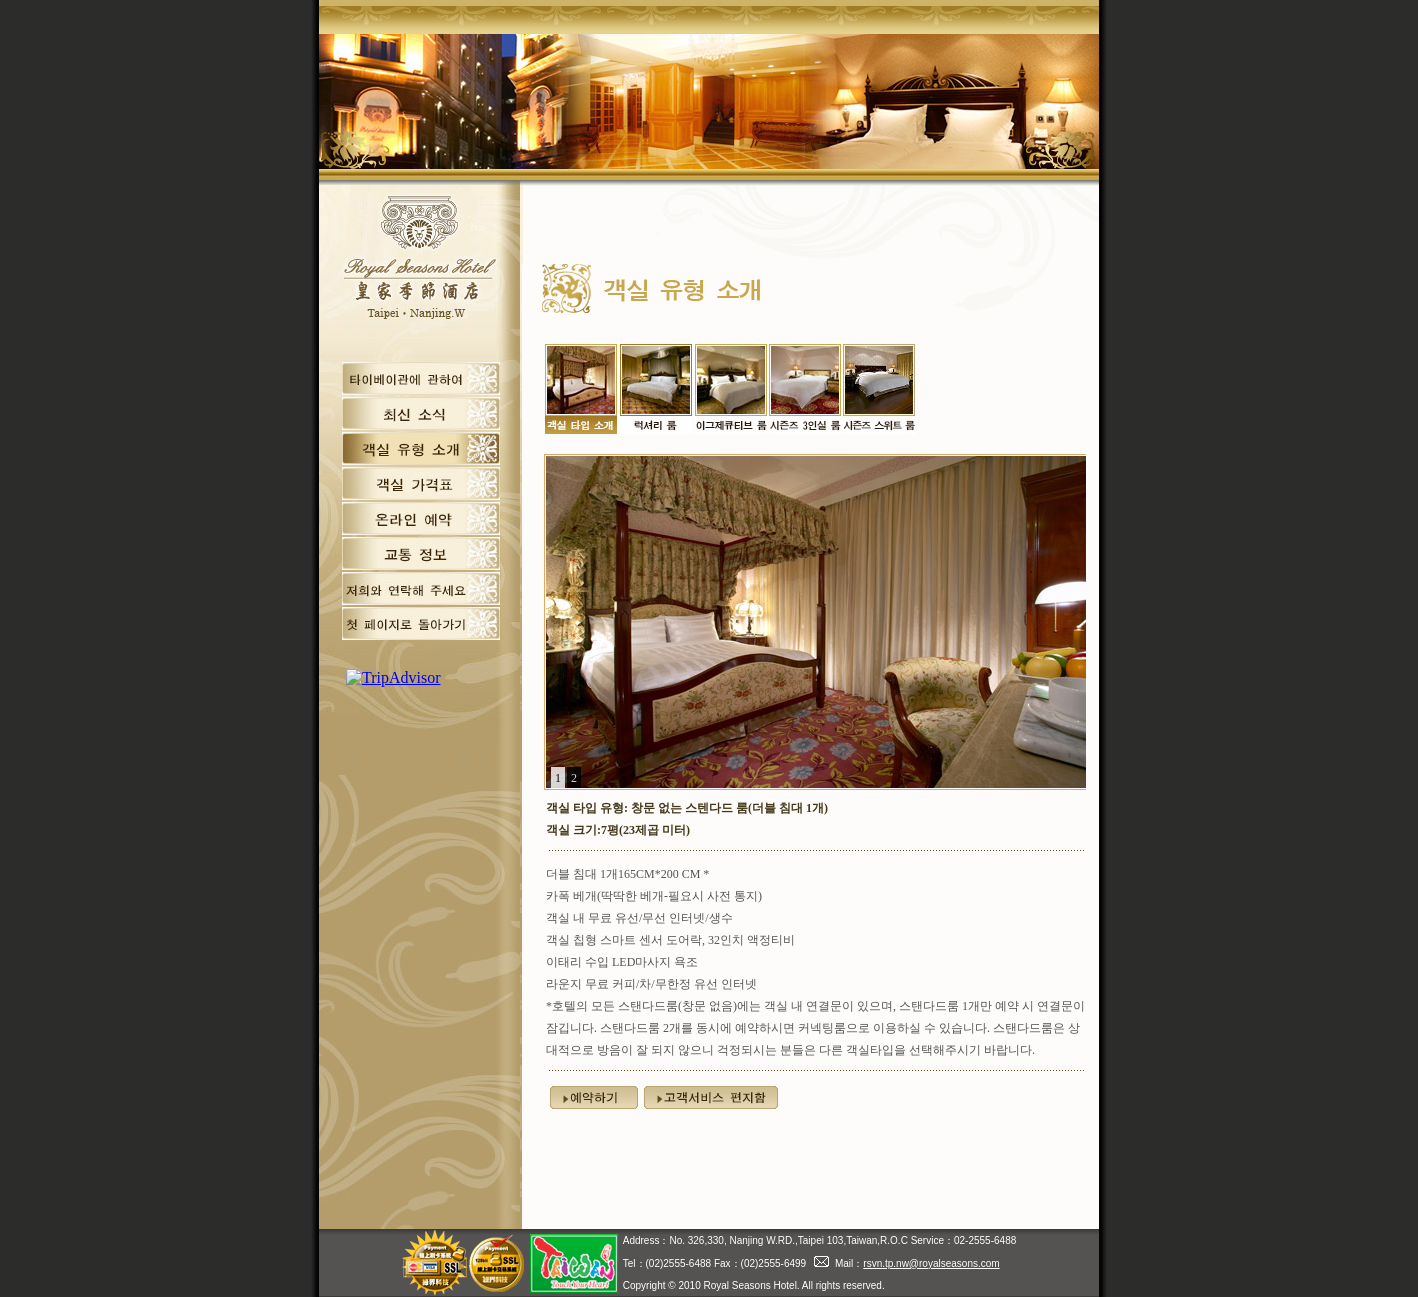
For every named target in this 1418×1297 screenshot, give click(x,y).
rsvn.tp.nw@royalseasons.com (931, 1263)
